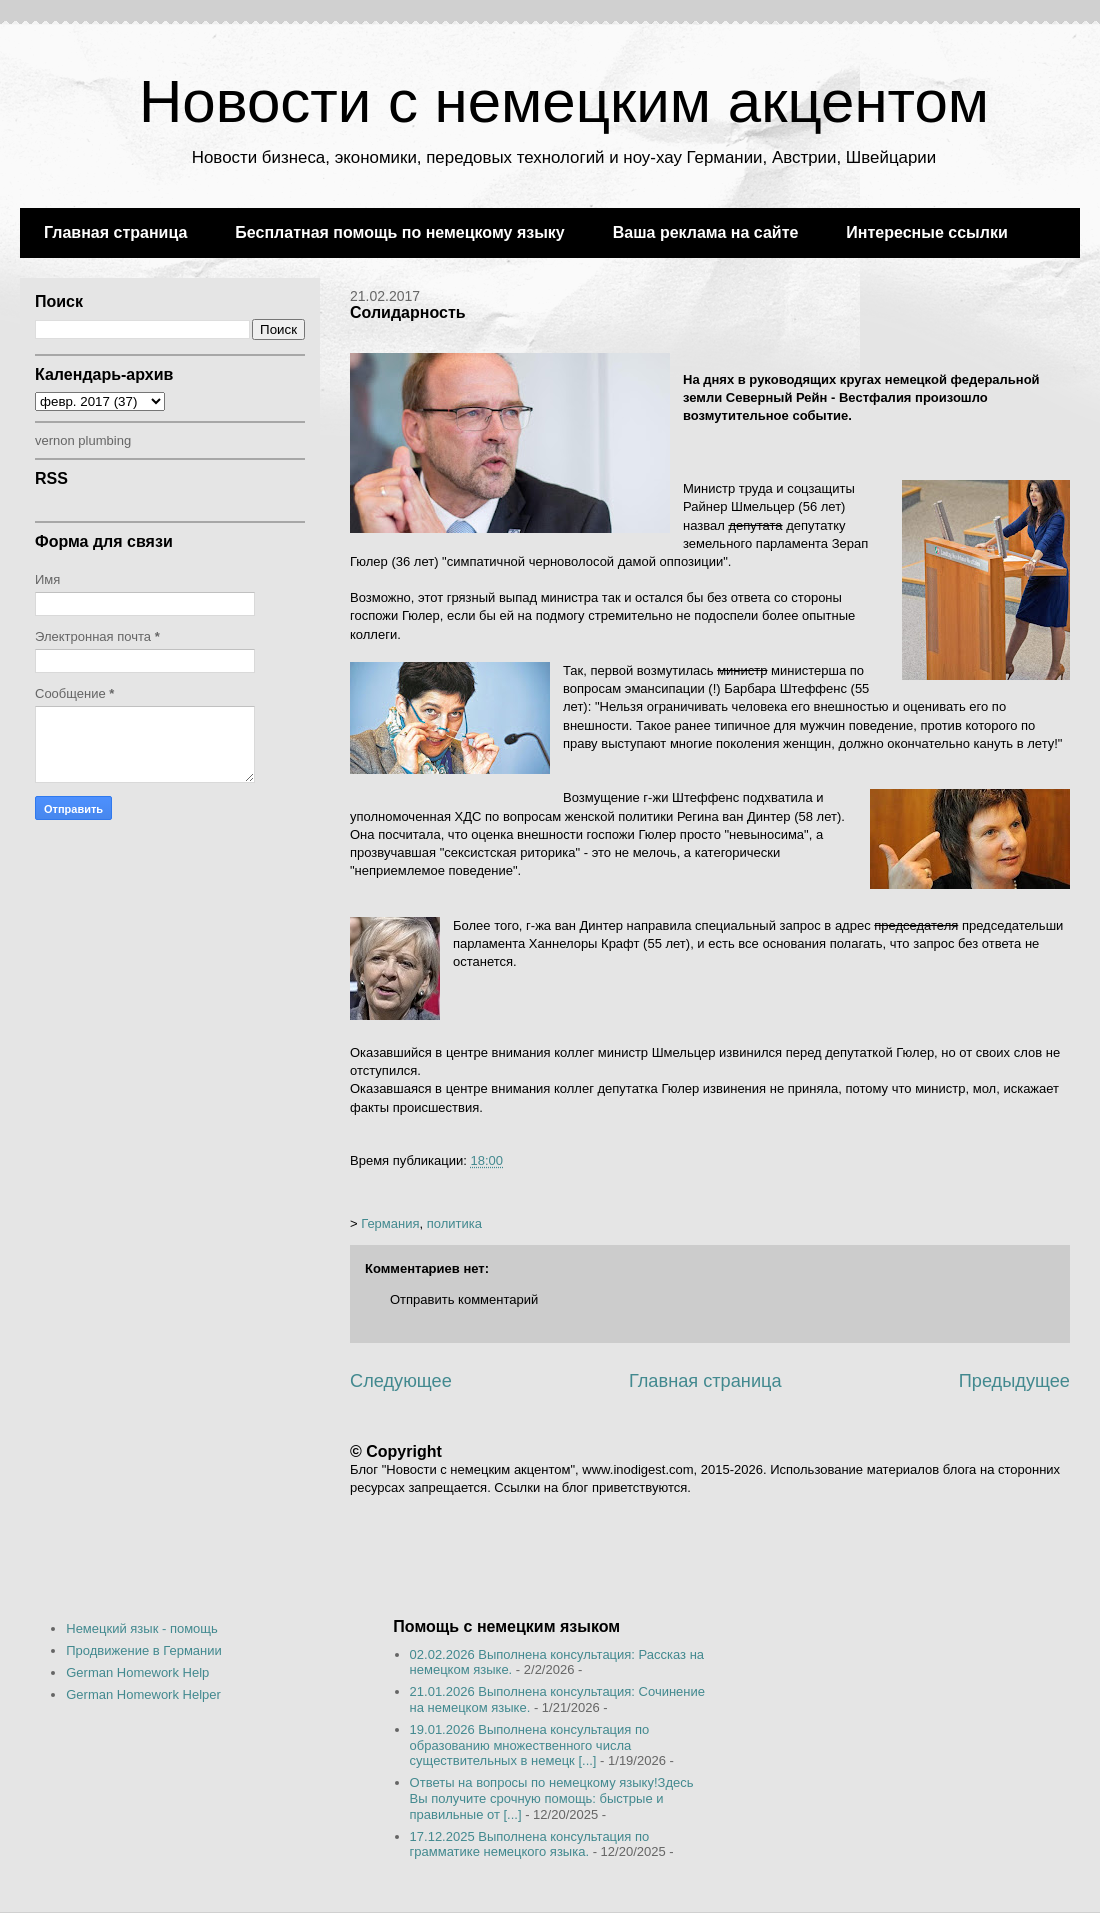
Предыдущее (1014, 1381)
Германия (390, 1223)
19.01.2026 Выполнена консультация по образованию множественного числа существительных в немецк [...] (530, 1745)
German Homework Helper (143, 1694)
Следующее (401, 1381)
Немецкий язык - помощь (142, 1628)
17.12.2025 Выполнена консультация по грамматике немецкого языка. (530, 1844)
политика (454, 1223)
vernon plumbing (83, 440)
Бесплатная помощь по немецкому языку (399, 232)
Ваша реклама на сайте (706, 232)
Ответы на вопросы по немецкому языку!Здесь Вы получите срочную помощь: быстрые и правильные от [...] (552, 1798)
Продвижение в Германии (144, 1650)
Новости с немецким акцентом (564, 101)
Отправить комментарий (464, 1299)
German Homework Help (137, 1672)
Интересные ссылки (926, 232)
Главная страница (115, 232)
